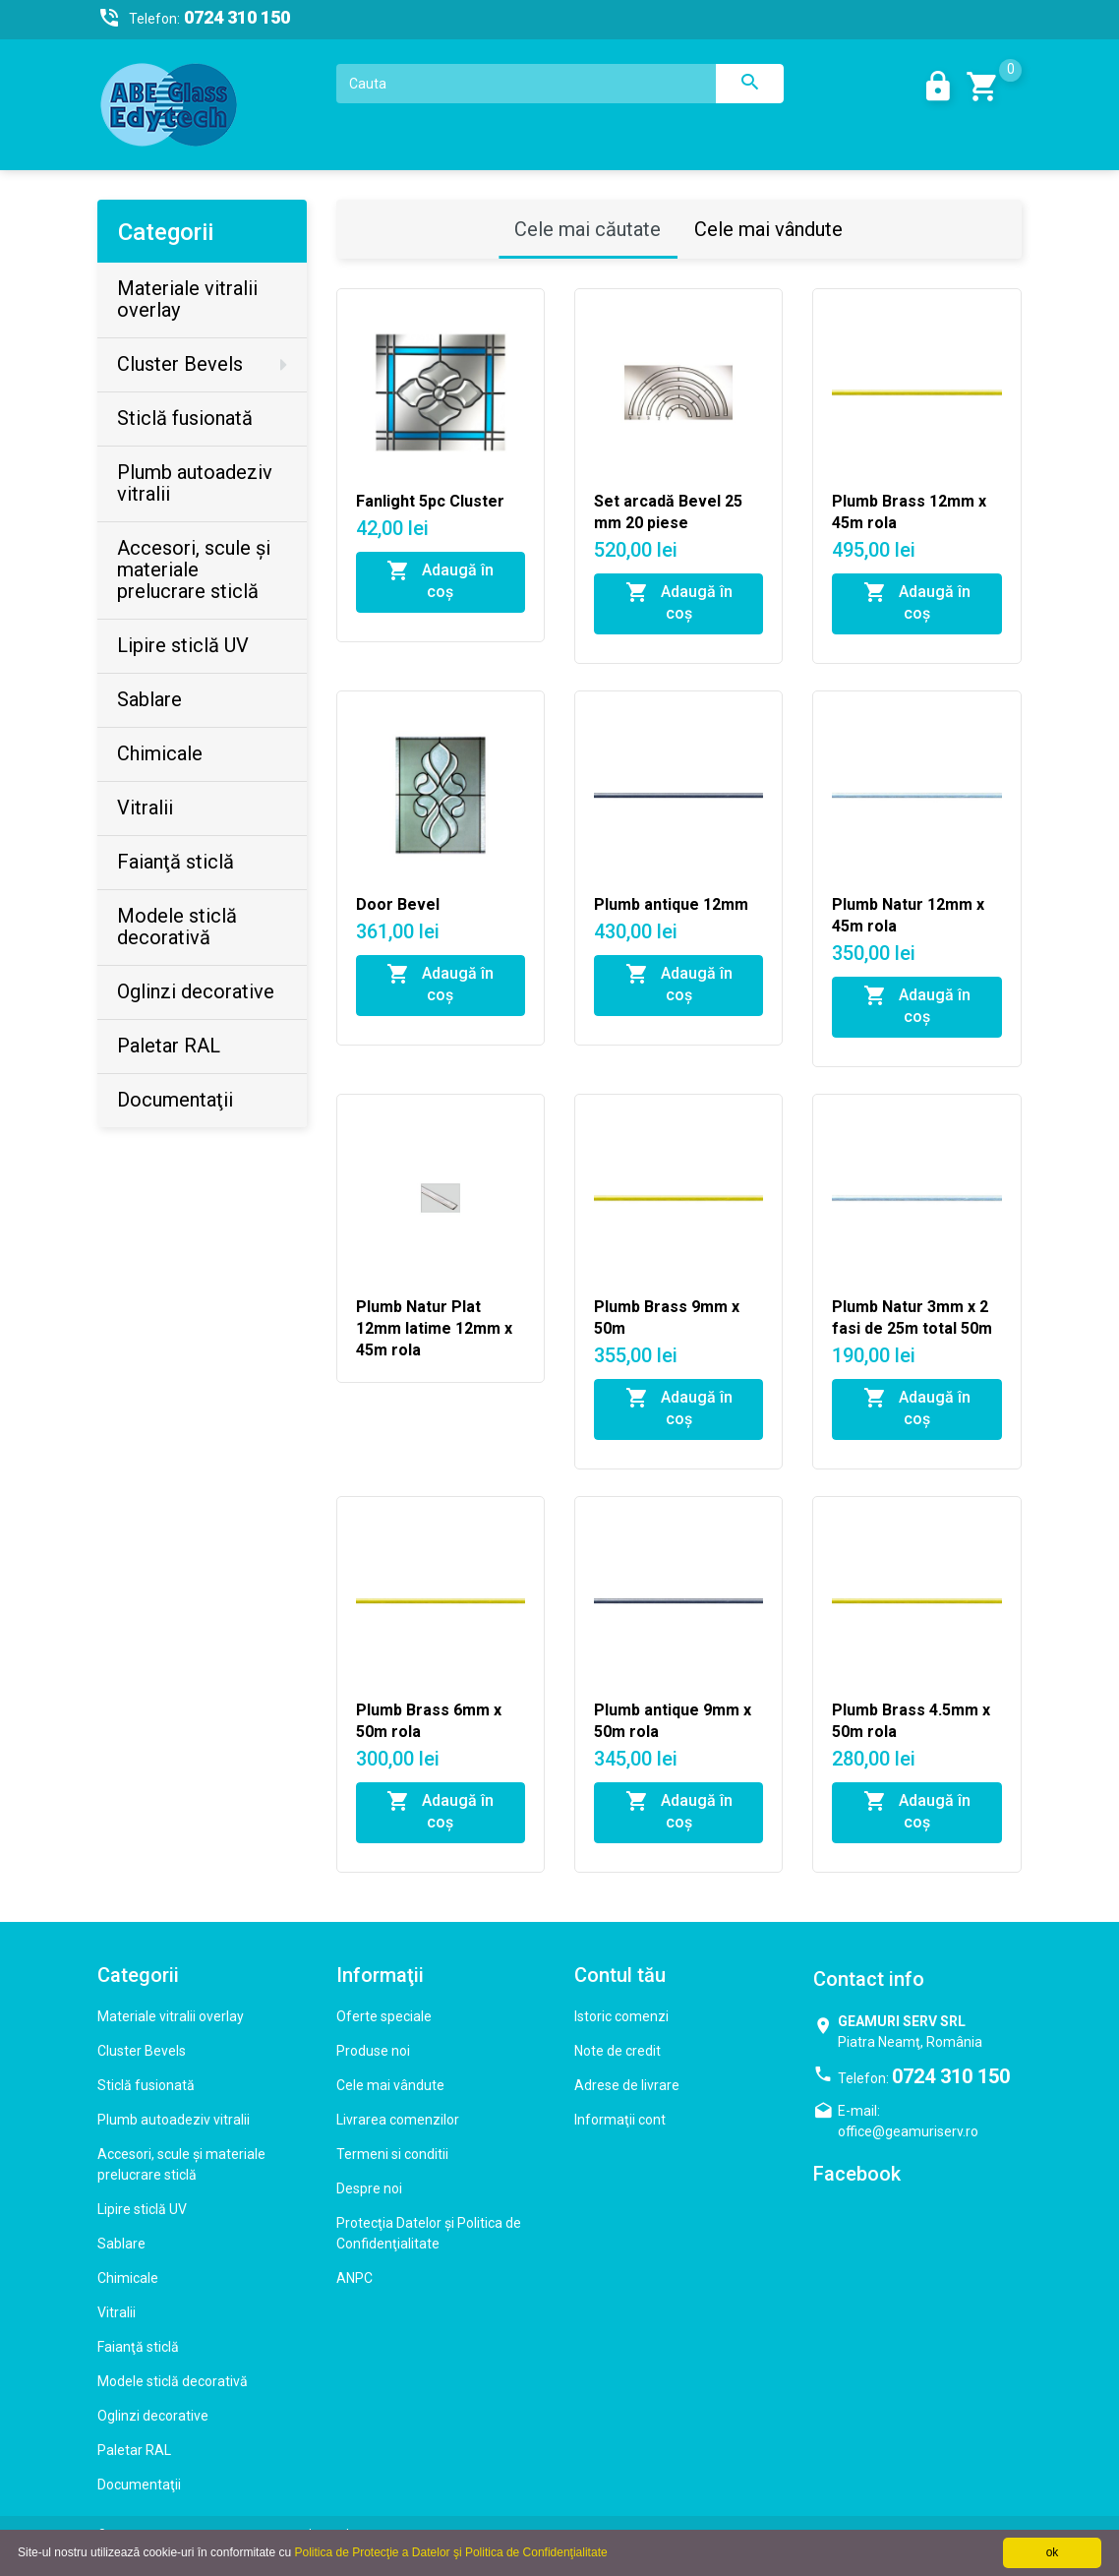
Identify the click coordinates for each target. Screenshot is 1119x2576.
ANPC (354, 2278)
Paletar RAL (134, 2450)
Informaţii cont (620, 2119)
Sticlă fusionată (146, 2085)
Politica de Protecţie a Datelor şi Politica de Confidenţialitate (450, 2552)
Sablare (121, 2243)
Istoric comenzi (621, 2016)
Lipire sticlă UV (142, 2209)
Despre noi (369, 2188)
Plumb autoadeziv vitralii (173, 2119)
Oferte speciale (384, 2016)
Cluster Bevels (141, 2051)
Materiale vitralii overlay (170, 2016)
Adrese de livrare (626, 2085)
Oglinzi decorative (152, 2416)
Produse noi (373, 2051)
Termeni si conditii (392, 2154)
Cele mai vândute (768, 229)
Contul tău (620, 1975)
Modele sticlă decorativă (172, 2381)
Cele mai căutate (587, 229)
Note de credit (617, 2051)
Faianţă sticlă (138, 2347)
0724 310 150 (951, 2076)
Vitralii (116, 2312)
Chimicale (127, 2278)
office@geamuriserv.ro (908, 2131)
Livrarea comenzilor (397, 2119)
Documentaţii (139, 2484)
